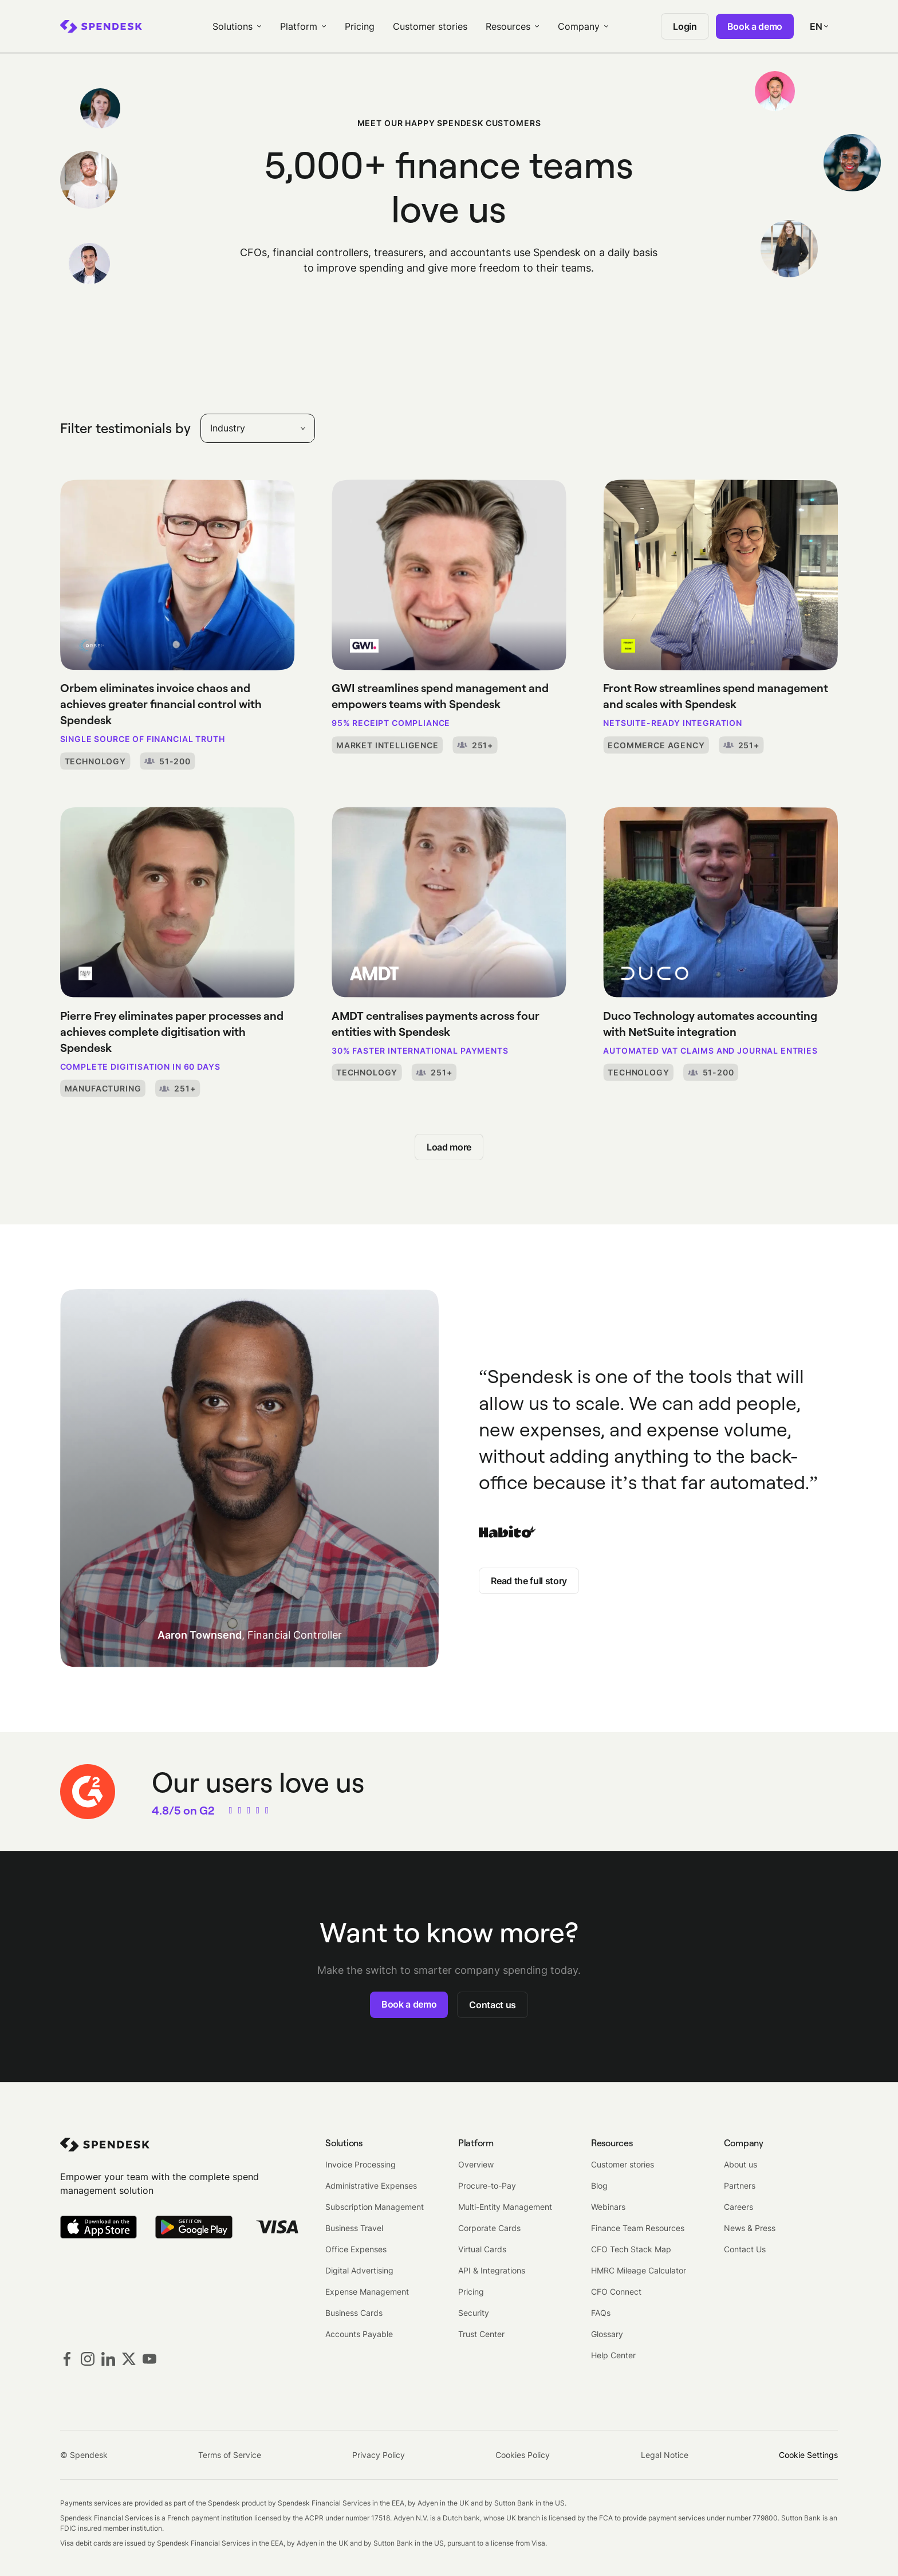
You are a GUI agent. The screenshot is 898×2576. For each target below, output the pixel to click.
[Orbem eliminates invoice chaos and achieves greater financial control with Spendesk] (177, 625)
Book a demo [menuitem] (754, 26)
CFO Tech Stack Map (631, 2249)
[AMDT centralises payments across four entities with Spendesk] (449, 944)
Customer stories (622, 2164)
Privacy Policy (378, 2455)
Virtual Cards (482, 2249)
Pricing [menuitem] (360, 26)
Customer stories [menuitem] (430, 26)
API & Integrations (491, 2270)
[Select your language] (819, 26)
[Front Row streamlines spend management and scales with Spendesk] (720, 617)
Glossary (607, 2334)
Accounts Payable (359, 2334)
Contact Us (745, 2249)
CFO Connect (616, 2291)
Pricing (471, 2291)
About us (740, 2164)
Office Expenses (356, 2249)
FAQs (601, 2313)
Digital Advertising (359, 2270)
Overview (476, 2164)
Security (473, 2313)
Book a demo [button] (408, 2004)
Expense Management (367, 2291)
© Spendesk (84, 2455)
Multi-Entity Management (505, 2207)
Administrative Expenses (371, 2185)
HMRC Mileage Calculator (638, 2270)
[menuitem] (101, 26)
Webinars (608, 2207)
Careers (738, 2207)
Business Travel (354, 2228)
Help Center (613, 2355)
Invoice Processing (360, 2164)
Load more (449, 1147)
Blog (599, 2185)
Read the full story (529, 1581)
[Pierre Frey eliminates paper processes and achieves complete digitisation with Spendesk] (177, 952)
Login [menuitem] (684, 26)
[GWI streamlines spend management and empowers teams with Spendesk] (449, 617)
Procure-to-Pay (487, 2185)
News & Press (749, 2228)
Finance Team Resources (637, 2228)
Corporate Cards (489, 2228)
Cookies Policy (522, 2455)
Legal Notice (664, 2455)
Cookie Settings (808, 2455)
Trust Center (481, 2334)
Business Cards (354, 2313)
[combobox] (257, 428)
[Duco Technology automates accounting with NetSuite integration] (720, 944)
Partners (739, 2185)
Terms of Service (229, 2455)
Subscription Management (374, 2207)
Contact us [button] (492, 2004)
